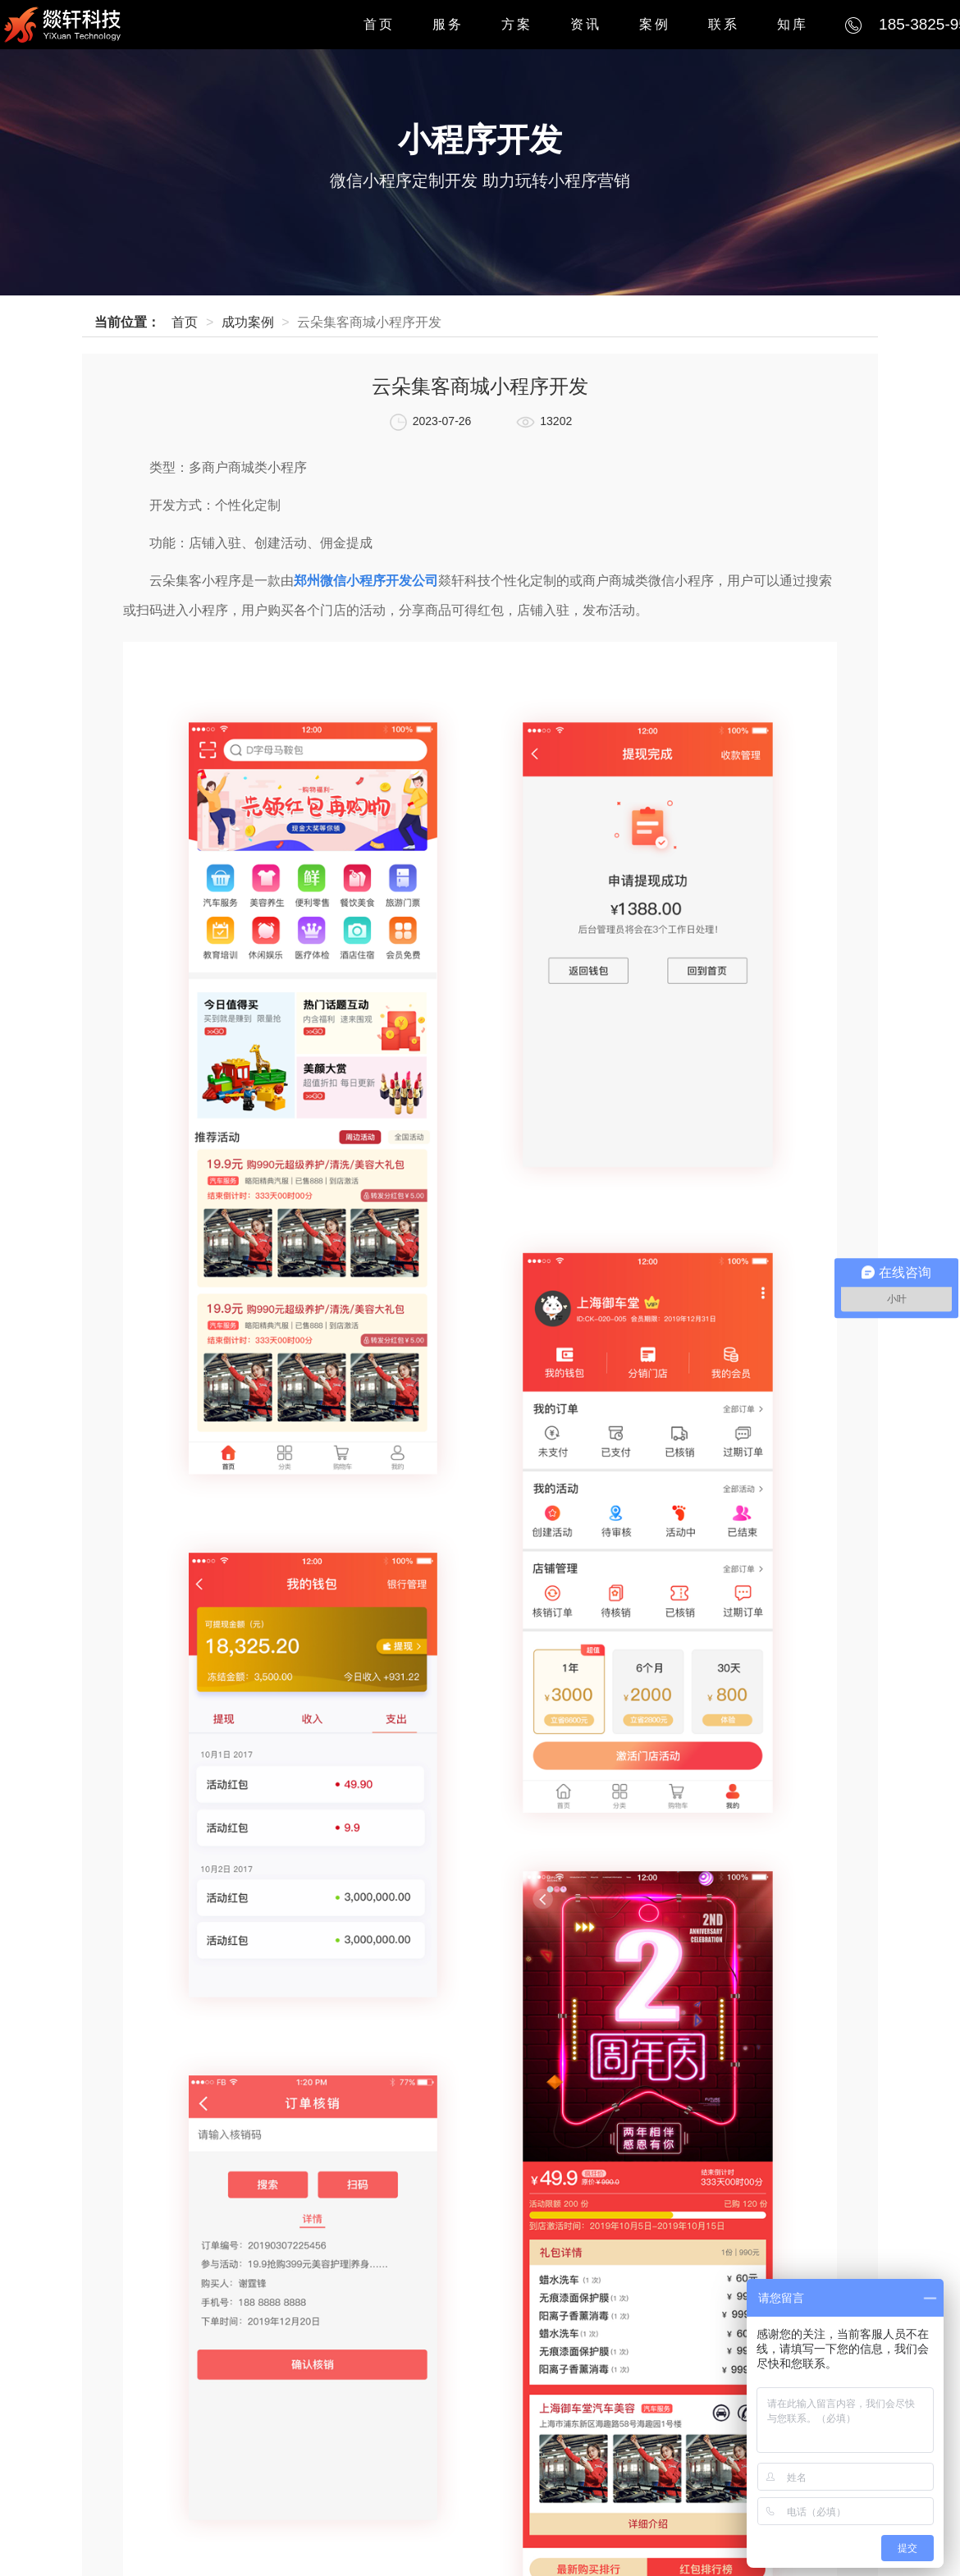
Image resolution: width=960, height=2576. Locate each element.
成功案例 (248, 322)
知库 (792, 24)
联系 (723, 24)
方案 (517, 24)
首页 (379, 24)
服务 (448, 24)
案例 (654, 24)
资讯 (585, 24)
